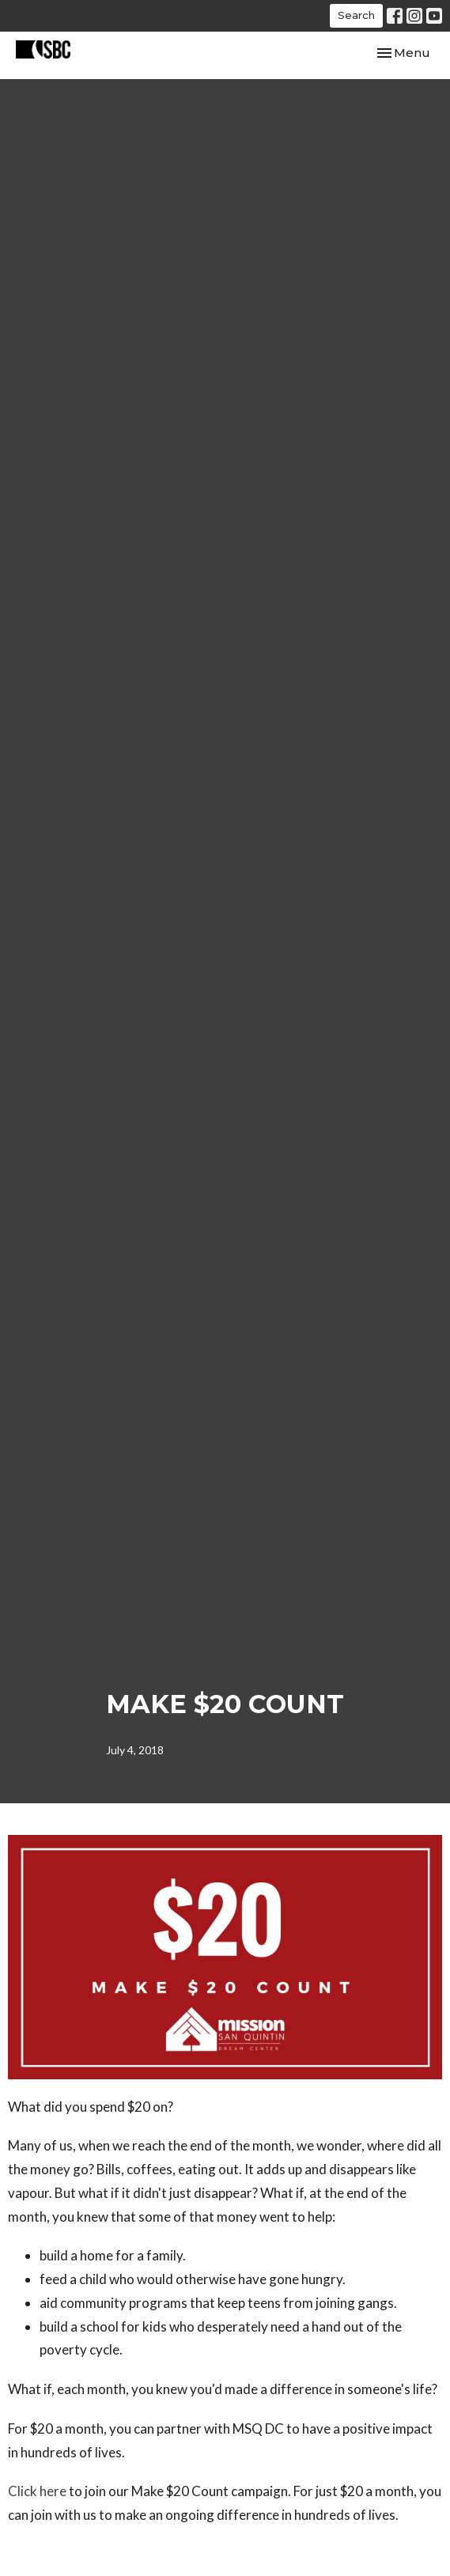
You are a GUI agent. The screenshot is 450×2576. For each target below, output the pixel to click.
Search (356, 15)
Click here (37, 2491)
